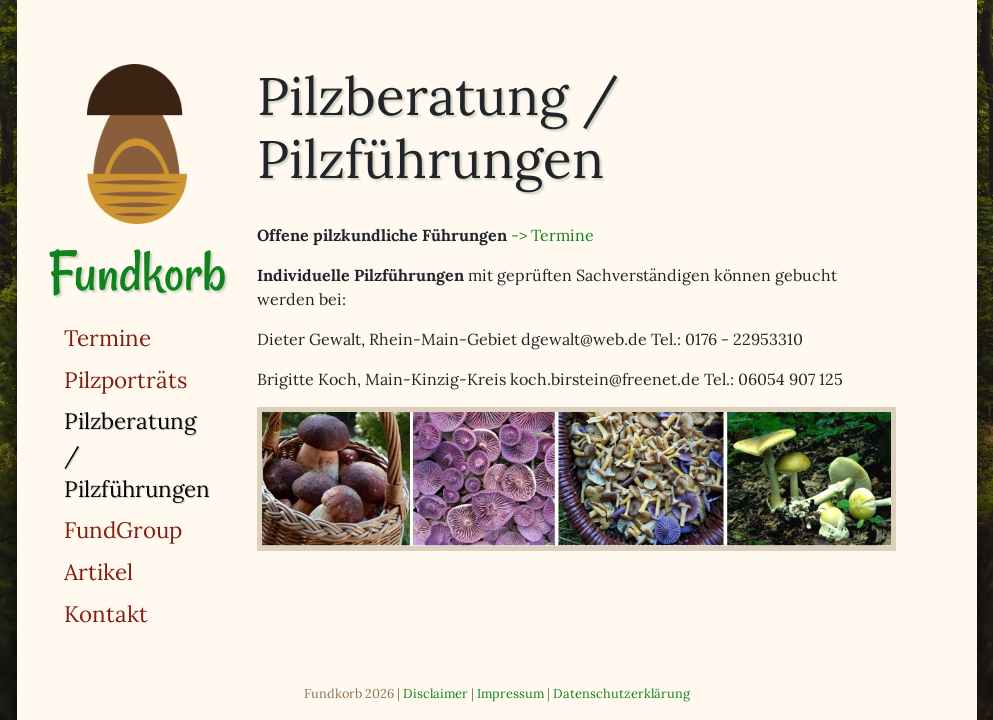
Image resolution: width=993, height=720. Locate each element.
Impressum (510, 693)
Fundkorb (137, 272)
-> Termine (552, 235)
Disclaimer (435, 693)
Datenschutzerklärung (621, 693)
